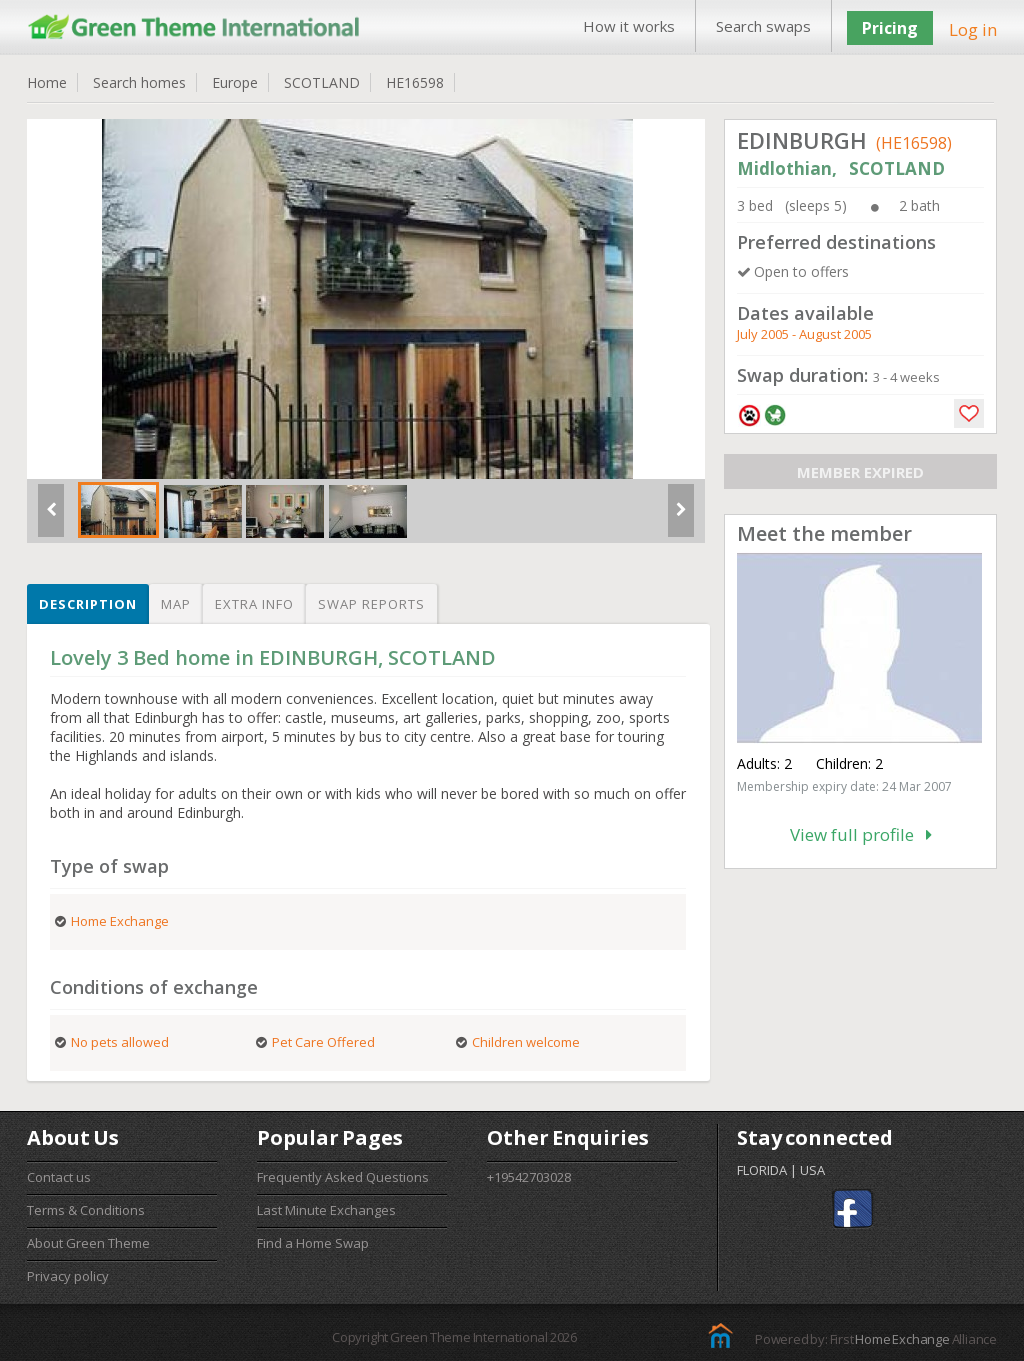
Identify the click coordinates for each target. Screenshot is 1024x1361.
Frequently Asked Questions (343, 1177)
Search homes (139, 82)
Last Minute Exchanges (326, 1210)
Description (88, 604)
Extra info (254, 604)
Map (176, 604)
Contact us (59, 1177)
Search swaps (763, 26)
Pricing (890, 28)
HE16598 (415, 82)
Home (47, 82)
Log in (973, 29)
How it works (629, 26)
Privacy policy (68, 1276)
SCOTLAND (322, 82)
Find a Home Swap (313, 1243)
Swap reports (371, 604)
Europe (235, 82)
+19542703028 (529, 1177)
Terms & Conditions (86, 1210)
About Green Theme (88, 1243)
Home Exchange (902, 1339)
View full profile (861, 834)
